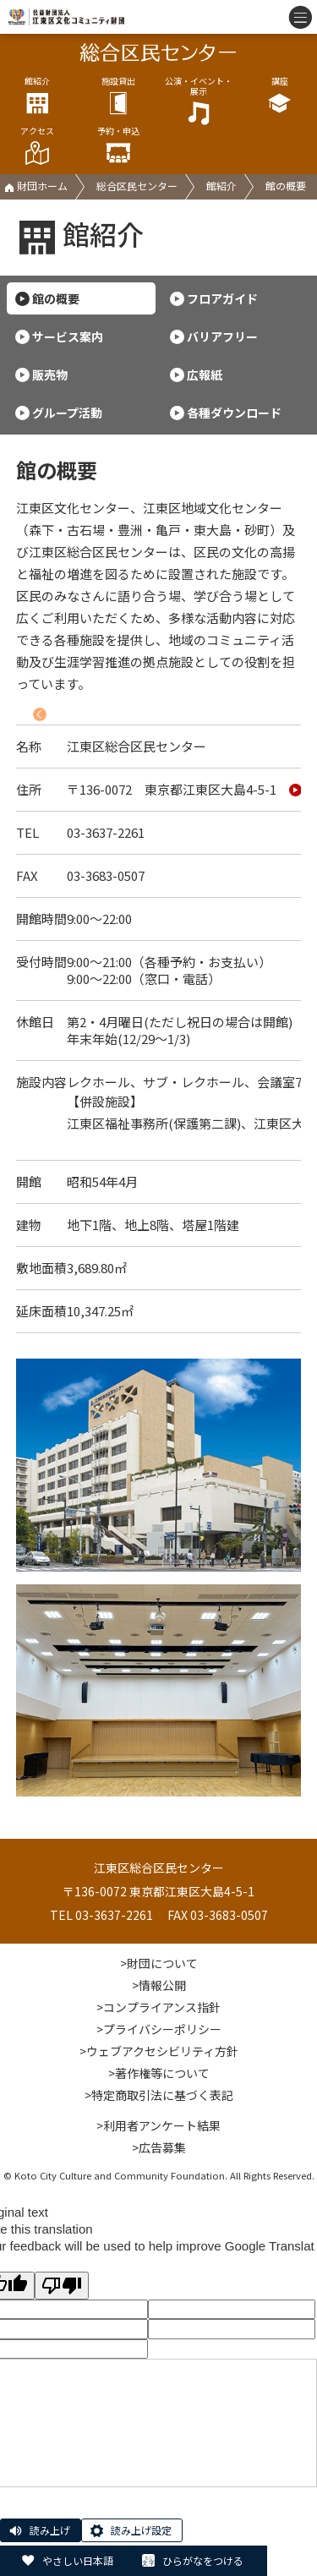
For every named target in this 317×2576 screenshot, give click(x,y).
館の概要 (55, 298)
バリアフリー (222, 336)
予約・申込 (118, 146)
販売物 (50, 374)
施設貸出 (118, 96)
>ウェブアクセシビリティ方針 (158, 2051)
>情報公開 (159, 1985)
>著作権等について (159, 2073)
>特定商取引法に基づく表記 (159, 2095)
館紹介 (37, 96)
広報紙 (204, 374)
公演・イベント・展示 (198, 101)
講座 (280, 96)
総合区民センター (137, 185)
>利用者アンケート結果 (158, 2125)
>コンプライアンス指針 (158, 2007)
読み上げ (50, 2530)
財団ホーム (36, 185)
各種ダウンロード (234, 412)
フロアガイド (222, 298)
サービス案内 (67, 336)
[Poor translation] (62, 2286)
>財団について (159, 1963)
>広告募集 (159, 2147)
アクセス (37, 146)
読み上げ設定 (141, 2530)
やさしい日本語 (77, 2560)
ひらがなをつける (202, 2560)
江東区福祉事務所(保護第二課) (154, 1123)
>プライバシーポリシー (158, 2029)
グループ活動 (67, 412)
